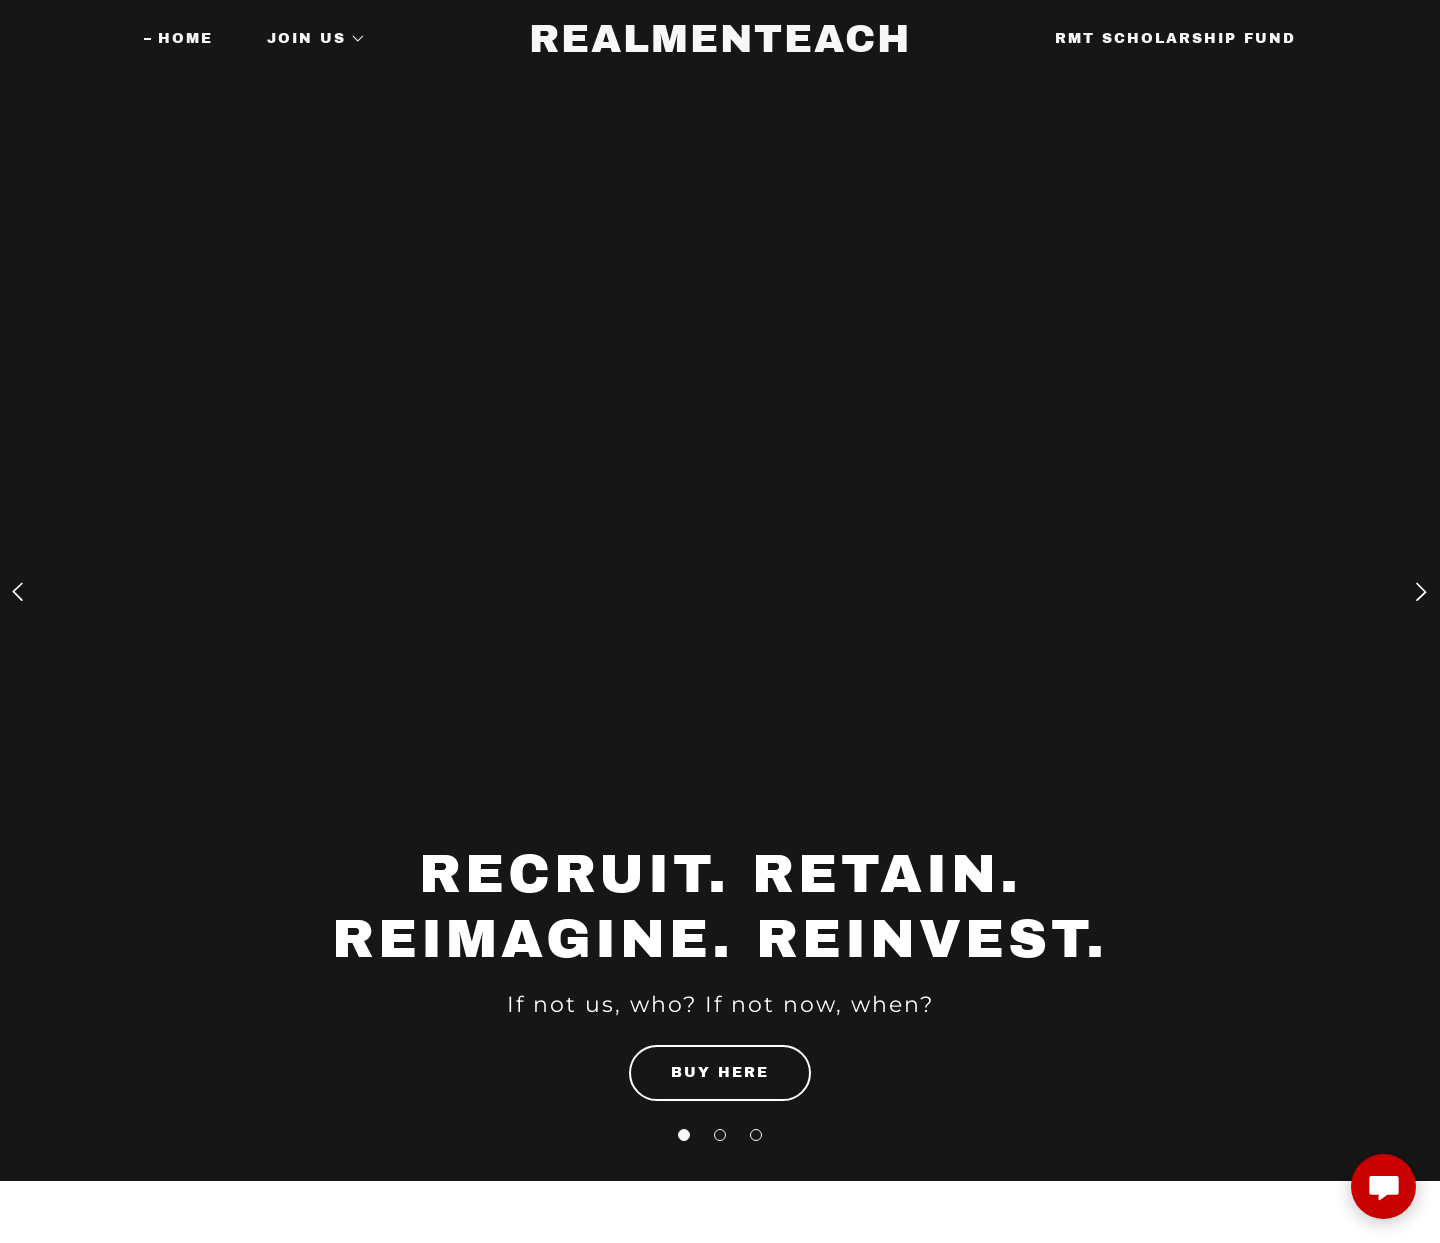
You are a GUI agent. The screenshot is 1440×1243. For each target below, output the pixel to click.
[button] (684, 1135)
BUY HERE (720, 1072)
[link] (720, 46)
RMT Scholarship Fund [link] (1175, 38)
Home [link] (185, 38)
